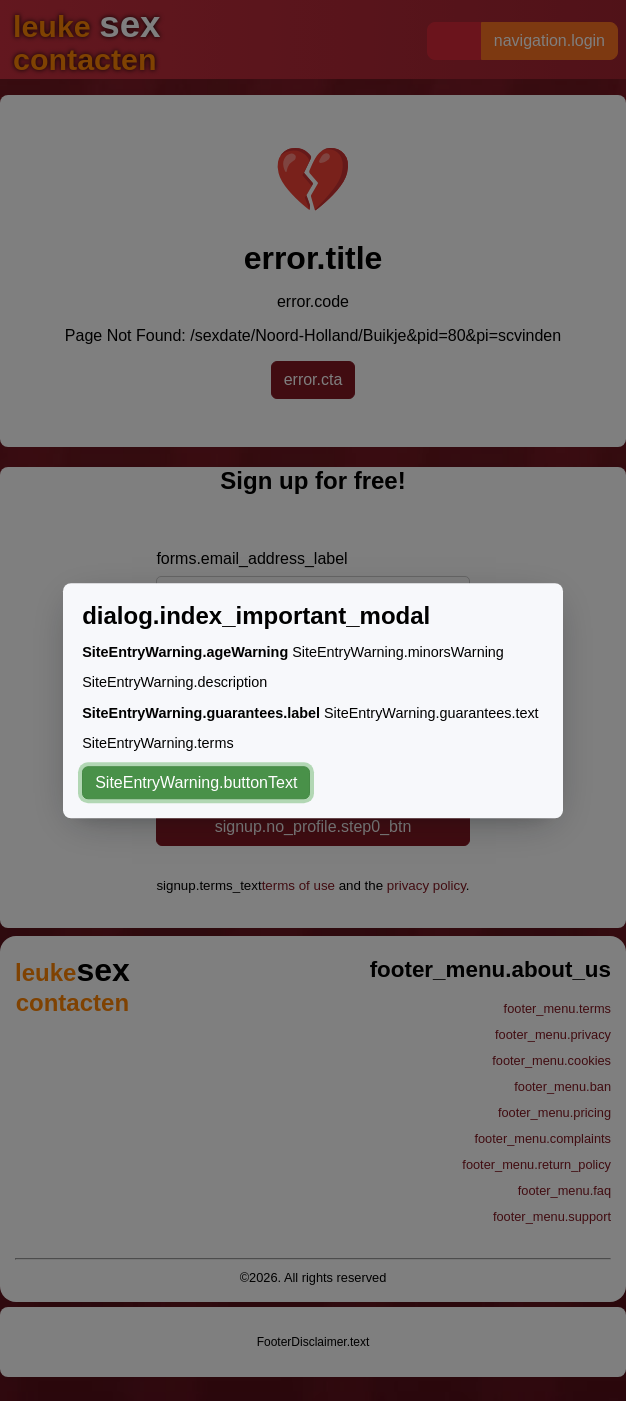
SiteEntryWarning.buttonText (196, 782)
